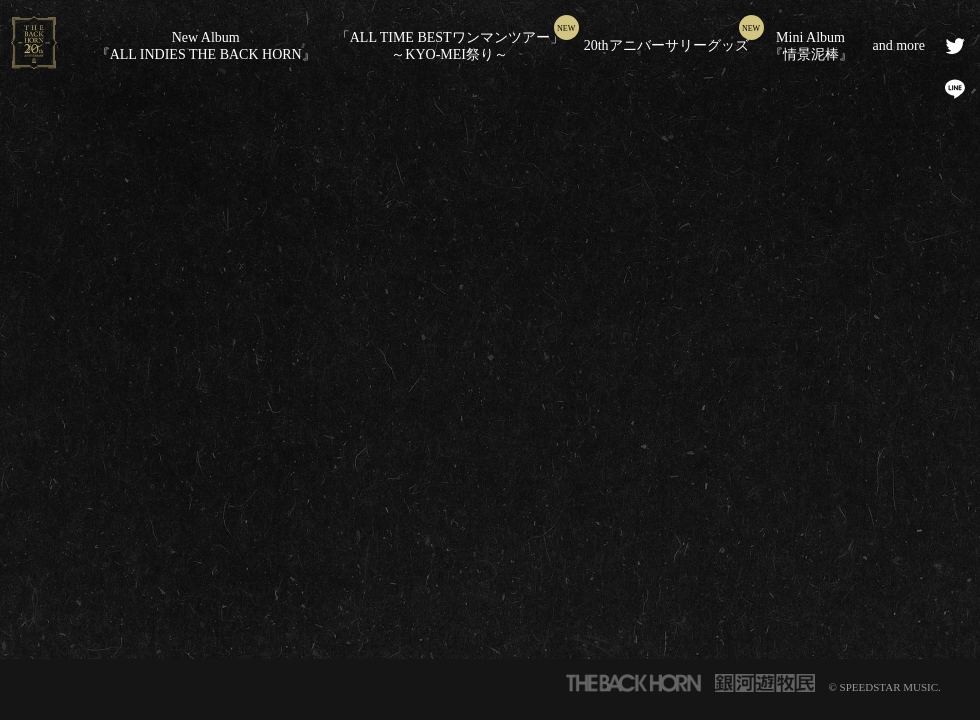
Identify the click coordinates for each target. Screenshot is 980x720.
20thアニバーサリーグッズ (666, 45)
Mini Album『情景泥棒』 (811, 46)
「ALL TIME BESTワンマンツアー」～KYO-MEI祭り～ (450, 46)
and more (899, 45)
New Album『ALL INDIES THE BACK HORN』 (206, 46)
